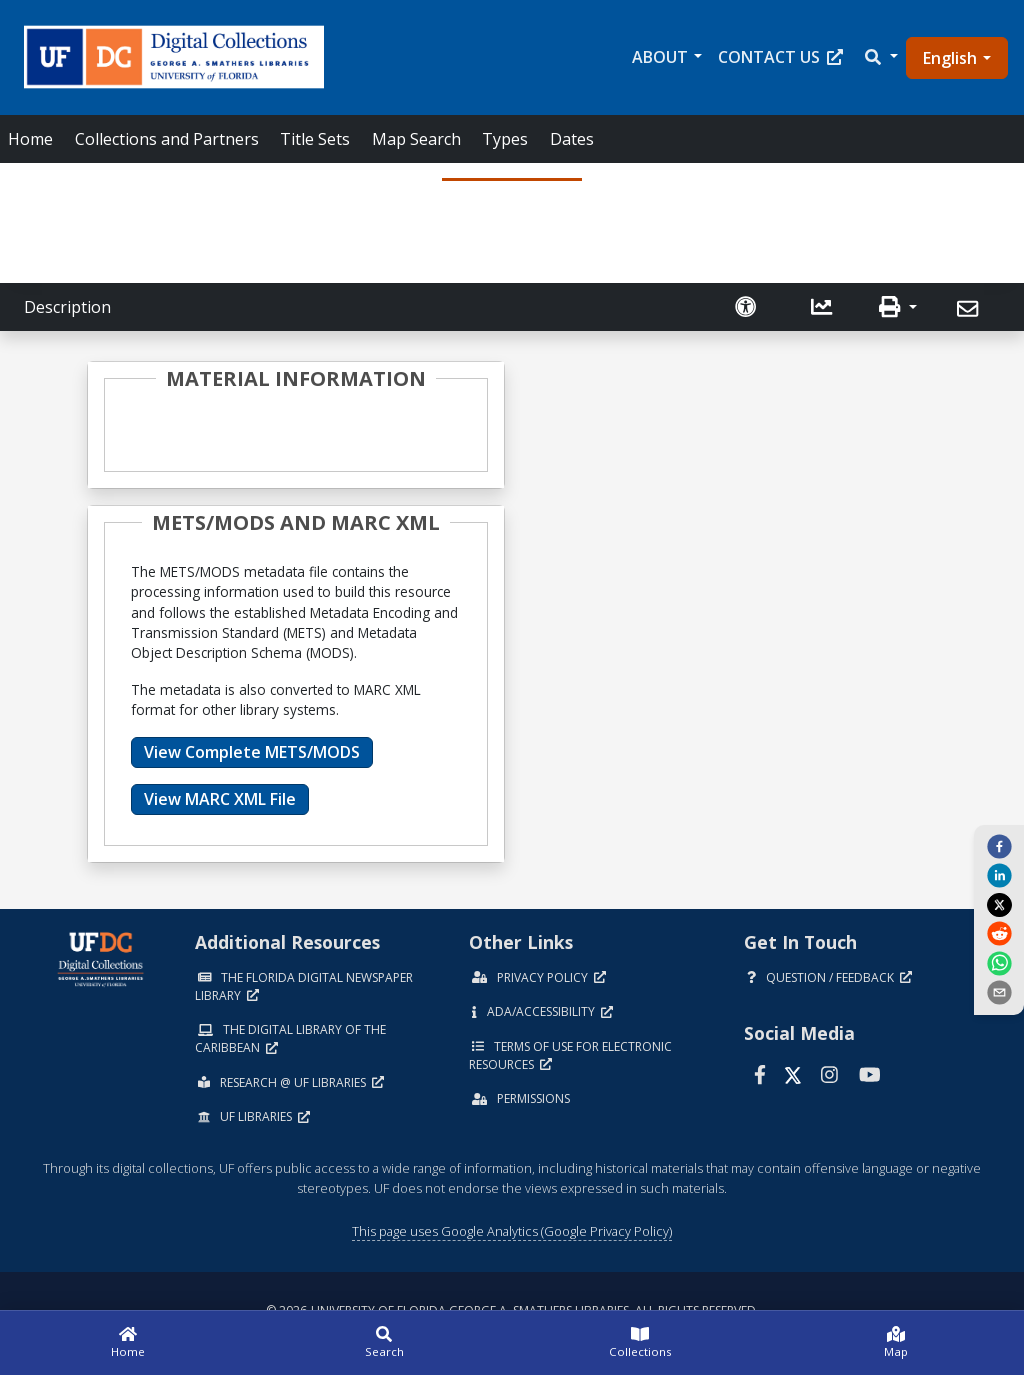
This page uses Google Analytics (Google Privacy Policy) (512, 1231)
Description (67, 307)
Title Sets (315, 139)
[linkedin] (999, 875)
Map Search (416, 139)
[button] (880, 57)
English (950, 58)
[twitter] (999, 904)
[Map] (896, 1343)
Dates (572, 139)
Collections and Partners (167, 139)
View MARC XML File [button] (220, 799)
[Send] (970, 309)
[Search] (384, 1343)
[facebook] (999, 846)
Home (30, 139)
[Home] (128, 1343)
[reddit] (999, 933)
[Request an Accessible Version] (748, 307)
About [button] (660, 57)
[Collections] (640, 1343)
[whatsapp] (999, 962)
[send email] (999, 992)
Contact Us (780, 57)
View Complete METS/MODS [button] (252, 752)
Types (505, 139)
